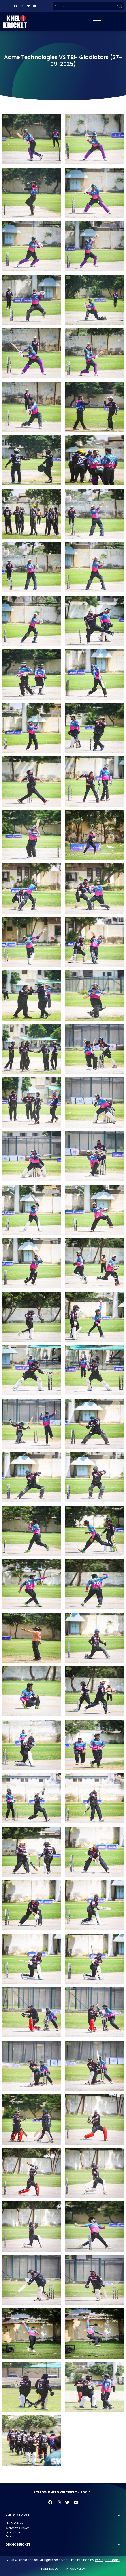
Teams (10, 2536)
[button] (63, 2515)
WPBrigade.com (107, 2560)
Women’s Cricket (17, 2528)
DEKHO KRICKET (18, 2544)
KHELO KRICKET (17, 2515)
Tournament (14, 2532)
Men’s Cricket (14, 2523)
